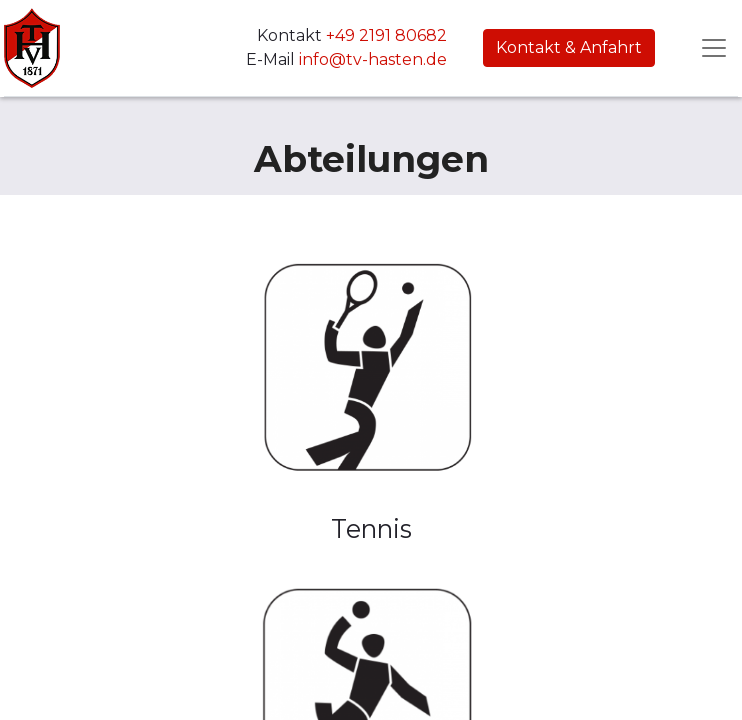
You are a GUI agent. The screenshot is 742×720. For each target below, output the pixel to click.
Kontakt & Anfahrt (569, 47)
